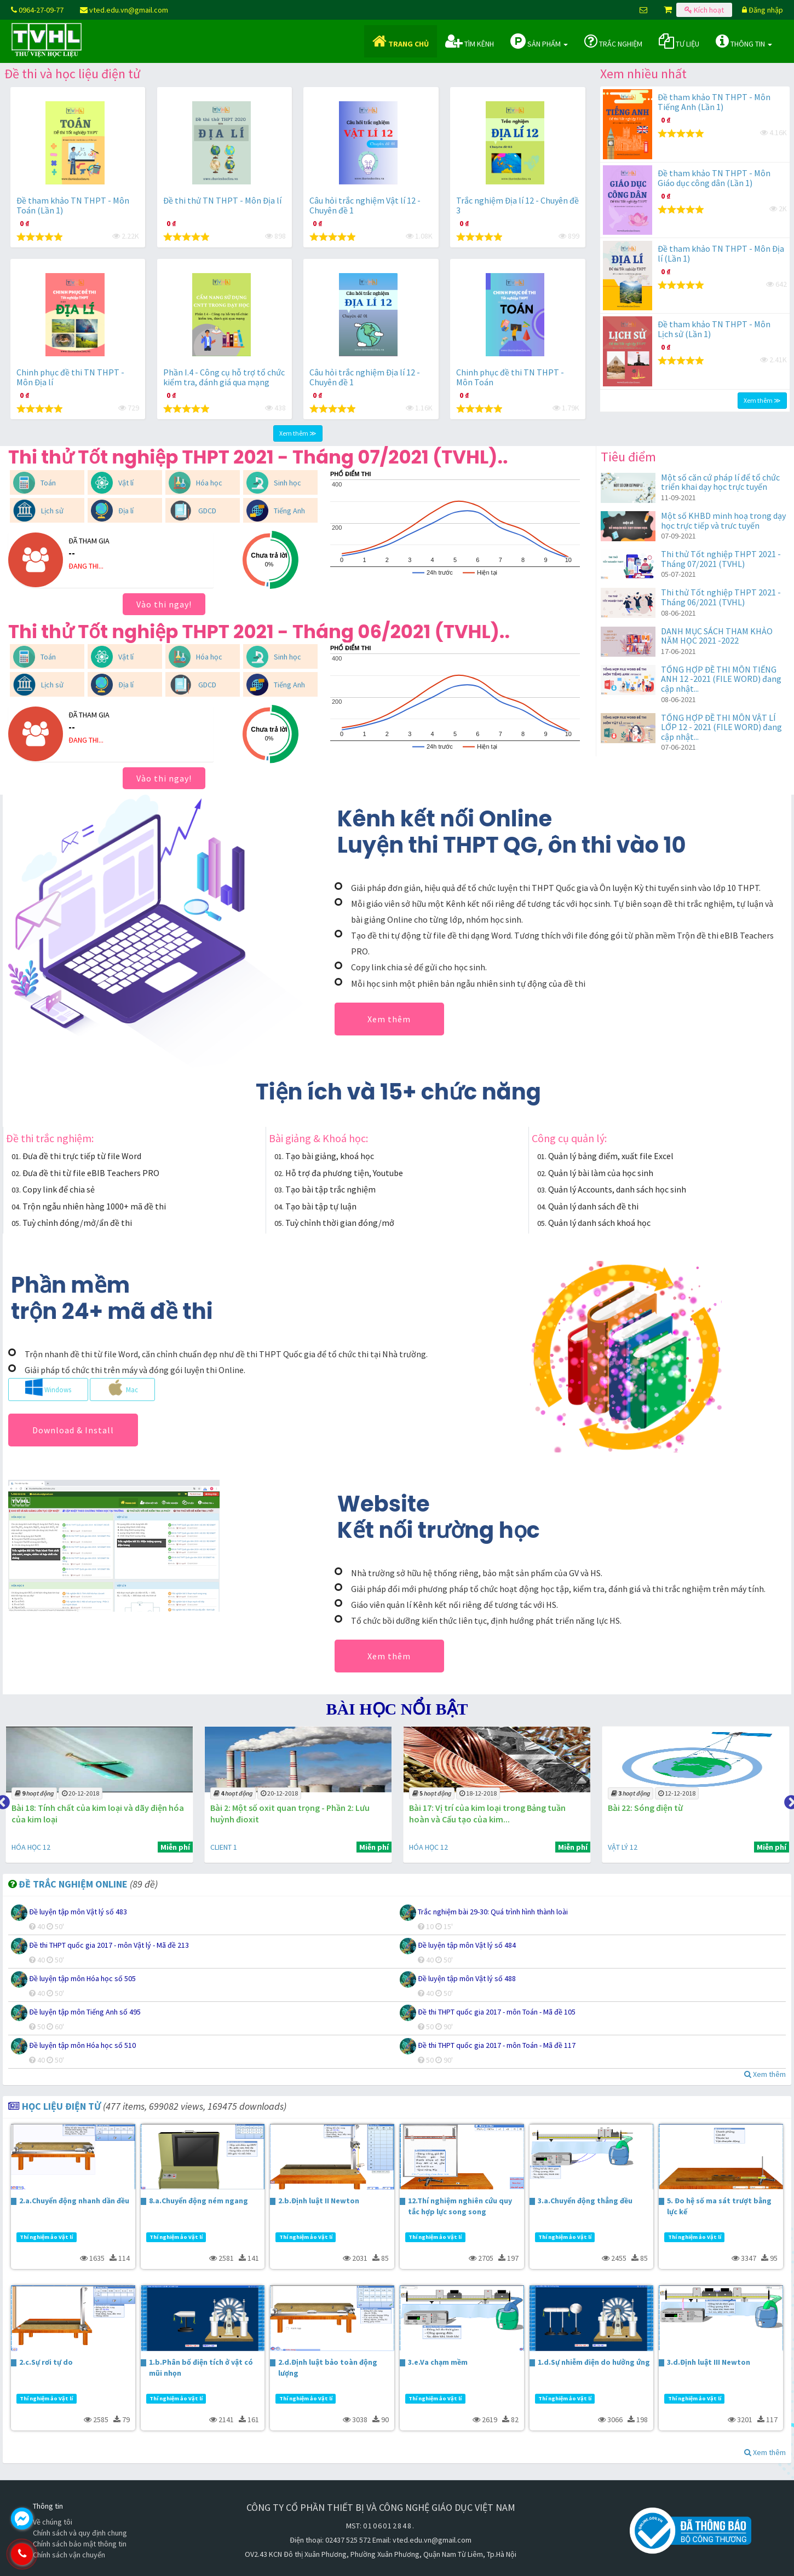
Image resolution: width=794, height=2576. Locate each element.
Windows (48, 1387)
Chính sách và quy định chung (80, 2533)
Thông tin (744, 41)
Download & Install (73, 1430)
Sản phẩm (539, 41)
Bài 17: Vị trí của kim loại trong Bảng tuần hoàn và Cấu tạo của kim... (682, 1813)
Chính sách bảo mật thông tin (79, 2544)
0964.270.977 (68, 2554)
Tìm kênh (469, 41)
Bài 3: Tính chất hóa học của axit (71, 1807)
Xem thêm (389, 1019)
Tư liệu (679, 41)
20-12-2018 (276, 1793)
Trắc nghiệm (613, 41)
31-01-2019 (78, 1793)
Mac (122, 1387)
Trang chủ (400, 41)
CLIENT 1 (22, 1847)
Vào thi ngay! (164, 604)
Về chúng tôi (52, 2522)
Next (788, 1799)
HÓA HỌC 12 (227, 1847)
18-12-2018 (673, 1793)
